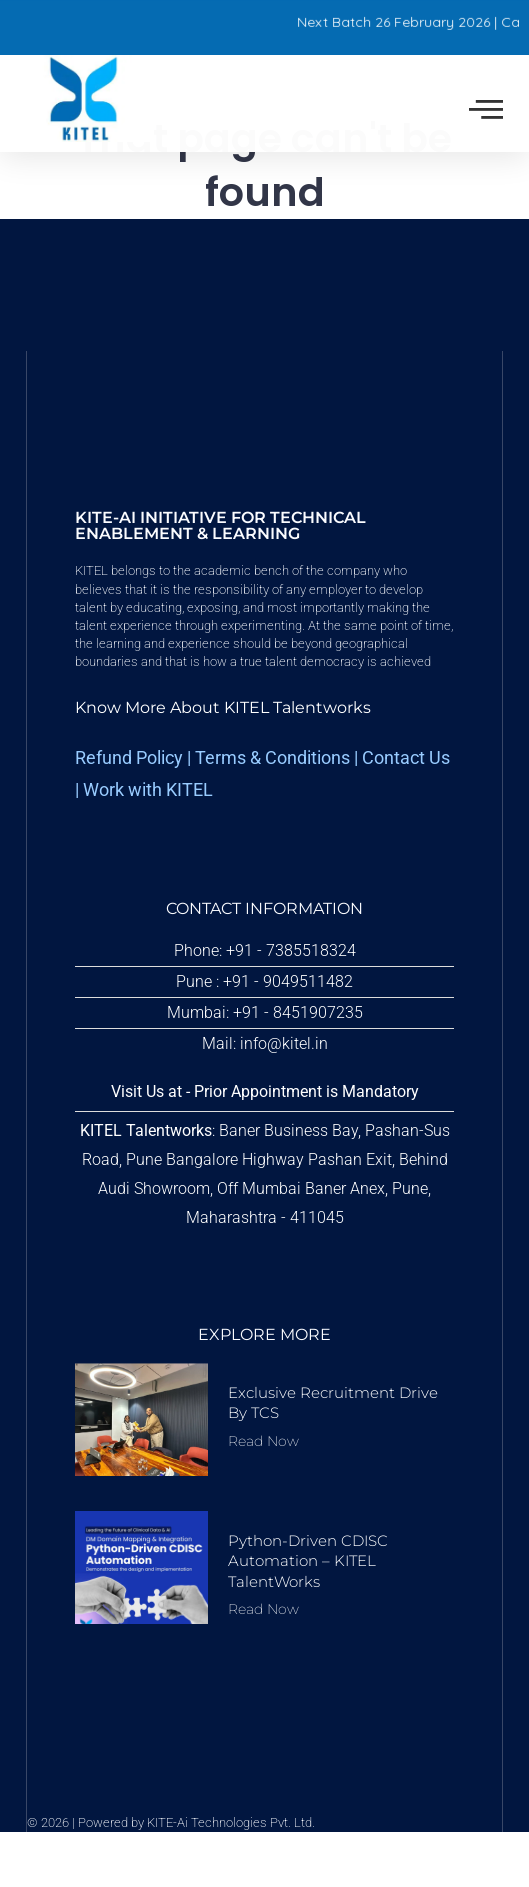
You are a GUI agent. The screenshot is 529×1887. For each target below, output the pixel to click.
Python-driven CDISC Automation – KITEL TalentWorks (308, 1617)
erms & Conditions (277, 814)
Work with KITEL (148, 845)
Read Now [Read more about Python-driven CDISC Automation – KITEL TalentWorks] (263, 1664)
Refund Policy (129, 814)
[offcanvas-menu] (486, 110)
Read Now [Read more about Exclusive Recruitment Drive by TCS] (263, 1496)
